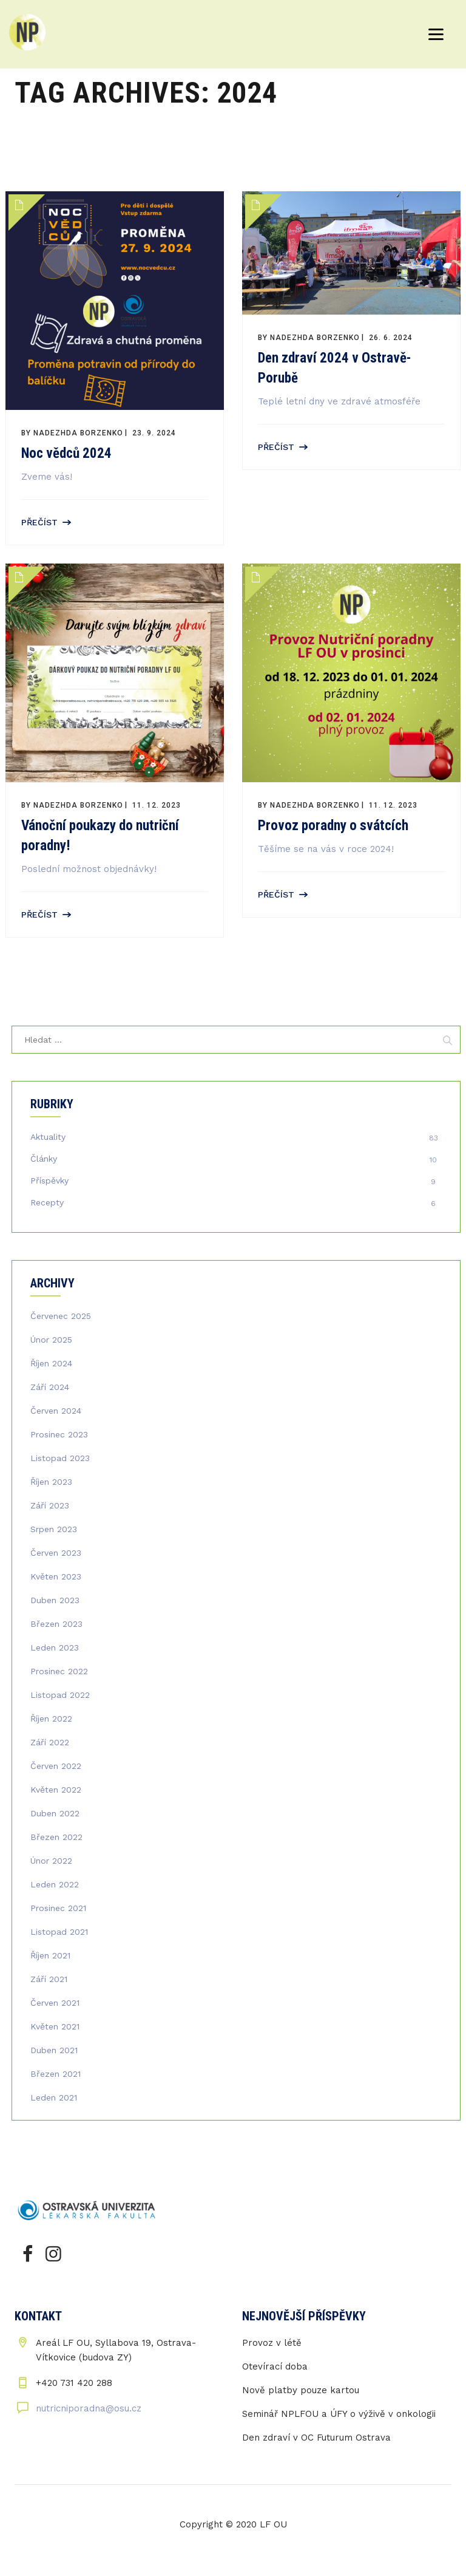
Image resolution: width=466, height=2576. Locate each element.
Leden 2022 (54, 1884)
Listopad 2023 (60, 1458)
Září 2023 (49, 1505)
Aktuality (48, 1137)
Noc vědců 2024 (66, 453)
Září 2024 (49, 1387)
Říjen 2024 (51, 1363)
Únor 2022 (51, 1861)
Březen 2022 (56, 1837)
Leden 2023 (54, 1647)
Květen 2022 (55, 1789)
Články (43, 1159)
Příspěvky (49, 1180)
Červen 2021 (54, 2003)
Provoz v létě (272, 2342)
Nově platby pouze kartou (300, 2390)
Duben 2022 (54, 1813)
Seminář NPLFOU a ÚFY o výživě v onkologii (339, 2413)
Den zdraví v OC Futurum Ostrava (316, 2437)
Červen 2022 (55, 1766)
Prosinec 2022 (59, 1671)
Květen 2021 (54, 2026)
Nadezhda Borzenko (78, 433)
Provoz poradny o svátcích (333, 825)
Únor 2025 (51, 1339)
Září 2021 (48, 1979)
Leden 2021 (53, 2097)
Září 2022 (49, 1742)
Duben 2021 (54, 2050)
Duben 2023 (54, 1600)
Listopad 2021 (59, 1932)
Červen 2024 (55, 1411)
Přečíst (39, 522)
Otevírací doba (275, 2366)
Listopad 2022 (60, 1695)
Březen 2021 (55, 2074)
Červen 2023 (55, 1553)
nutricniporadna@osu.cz (88, 2408)
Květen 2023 (55, 1576)
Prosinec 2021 (58, 1908)
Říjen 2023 (51, 1482)
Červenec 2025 (60, 1316)
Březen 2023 (56, 1624)
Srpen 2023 (53, 1529)
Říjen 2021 (50, 1955)
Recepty (47, 1202)
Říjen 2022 (51, 1718)
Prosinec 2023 (59, 1434)
